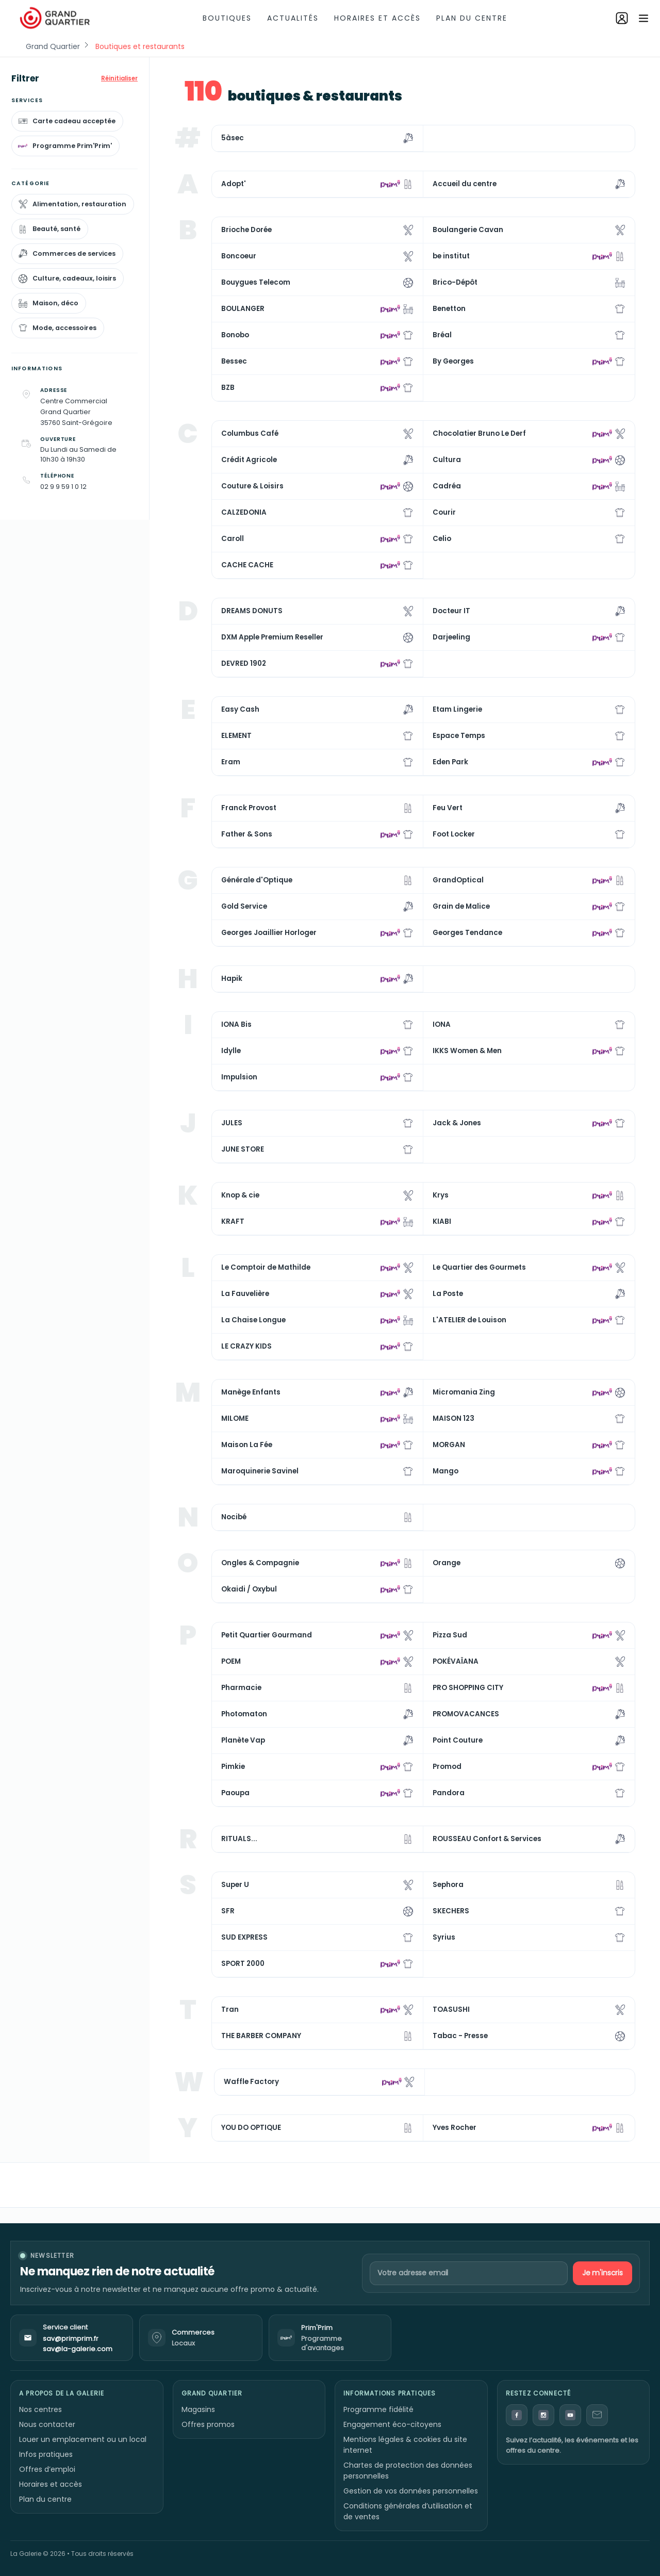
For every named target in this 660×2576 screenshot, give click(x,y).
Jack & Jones (457, 1123)
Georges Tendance (467, 933)
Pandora (449, 1793)
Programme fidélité (378, 2409)
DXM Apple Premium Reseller (272, 637)
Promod (447, 1766)
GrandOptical (458, 880)
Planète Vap (243, 1740)
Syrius (444, 1937)
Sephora (448, 1885)
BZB (228, 387)
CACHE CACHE (247, 565)
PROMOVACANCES (466, 1714)
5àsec (232, 138)
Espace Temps (459, 736)
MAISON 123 (453, 1418)
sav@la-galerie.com (77, 2349)
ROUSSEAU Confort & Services (487, 1839)
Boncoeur (238, 256)
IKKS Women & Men (467, 1051)
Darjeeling (451, 637)
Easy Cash (240, 709)
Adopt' (233, 184)
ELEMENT (236, 736)
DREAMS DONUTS (252, 611)
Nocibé (233, 1517)
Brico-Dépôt (455, 282)
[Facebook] (516, 2415)
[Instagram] (543, 2415)
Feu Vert (448, 808)
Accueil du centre (465, 184)
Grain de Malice (461, 906)
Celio (442, 539)
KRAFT (232, 1221)
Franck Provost (248, 808)
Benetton (449, 309)
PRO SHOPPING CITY (468, 1688)
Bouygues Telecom (255, 282)
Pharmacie (241, 1688)
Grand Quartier (53, 46)
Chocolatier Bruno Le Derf (479, 433)
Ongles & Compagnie (260, 1563)
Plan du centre (471, 18)
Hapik (231, 978)
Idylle (231, 1051)
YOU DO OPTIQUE (251, 2127)
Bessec (234, 361)
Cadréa (447, 486)
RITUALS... (239, 1839)
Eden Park (450, 762)
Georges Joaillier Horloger (269, 933)
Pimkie (233, 1766)
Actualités (293, 18)
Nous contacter (47, 2424)
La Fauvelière (245, 1294)
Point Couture (458, 1740)
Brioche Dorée (246, 230)
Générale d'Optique (256, 880)
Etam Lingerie (457, 709)
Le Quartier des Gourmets (479, 1267)
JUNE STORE (242, 1149)
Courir (444, 512)
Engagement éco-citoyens (392, 2424)
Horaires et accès (377, 18)
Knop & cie (240, 1195)
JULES (231, 1123)
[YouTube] (570, 2415)
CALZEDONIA (244, 512)
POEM (231, 1661)
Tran (230, 2009)
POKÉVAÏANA (455, 1661)
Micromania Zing (464, 1392)
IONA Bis (236, 1024)
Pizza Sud (450, 1635)
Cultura (447, 460)
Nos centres (40, 2409)
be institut (451, 256)
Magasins (198, 2409)
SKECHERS (451, 1911)
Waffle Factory (251, 2082)
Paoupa (235, 1793)
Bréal (442, 335)
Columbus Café (249, 433)
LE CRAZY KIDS (246, 1346)
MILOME (235, 1418)
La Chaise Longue (253, 1320)
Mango (445, 1471)
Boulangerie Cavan (468, 230)
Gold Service (244, 906)
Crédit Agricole (249, 460)
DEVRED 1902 (243, 663)
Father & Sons (246, 834)
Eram (230, 762)
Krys (441, 1195)
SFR (228, 1911)
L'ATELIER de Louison (469, 1320)
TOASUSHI (451, 2009)
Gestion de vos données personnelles (410, 2491)
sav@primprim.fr (70, 2339)
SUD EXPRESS (244, 1937)
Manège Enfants (250, 1392)
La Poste (448, 1294)
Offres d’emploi (47, 2469)
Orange (446, 1563)
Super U (235, 1885)
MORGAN (449, 1445)
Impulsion (239, 1077)
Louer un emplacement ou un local (82, 2439)
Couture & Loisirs (252, 486)
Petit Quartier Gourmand (266, 1635)
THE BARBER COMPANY (261, 2036)
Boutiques (227, 18)
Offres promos (208, 2424)
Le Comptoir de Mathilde (265, 1267)
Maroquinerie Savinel (260, 1471)
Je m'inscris (602, 2273)
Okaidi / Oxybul (249, 1589)
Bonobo (235, 335)
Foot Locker (454, 834)
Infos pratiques (46, 2454)
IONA (442, 1024)
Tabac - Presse (460, 2036)
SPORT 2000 (243, 1963)
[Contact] (597, 2415)
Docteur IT (451, 611)
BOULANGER (243, 309)
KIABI (442, 1221)
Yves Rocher (454, 2127)
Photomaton (244, 1714)
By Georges (453, 361)
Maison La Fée (246, 1445)
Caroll (232, 539)
